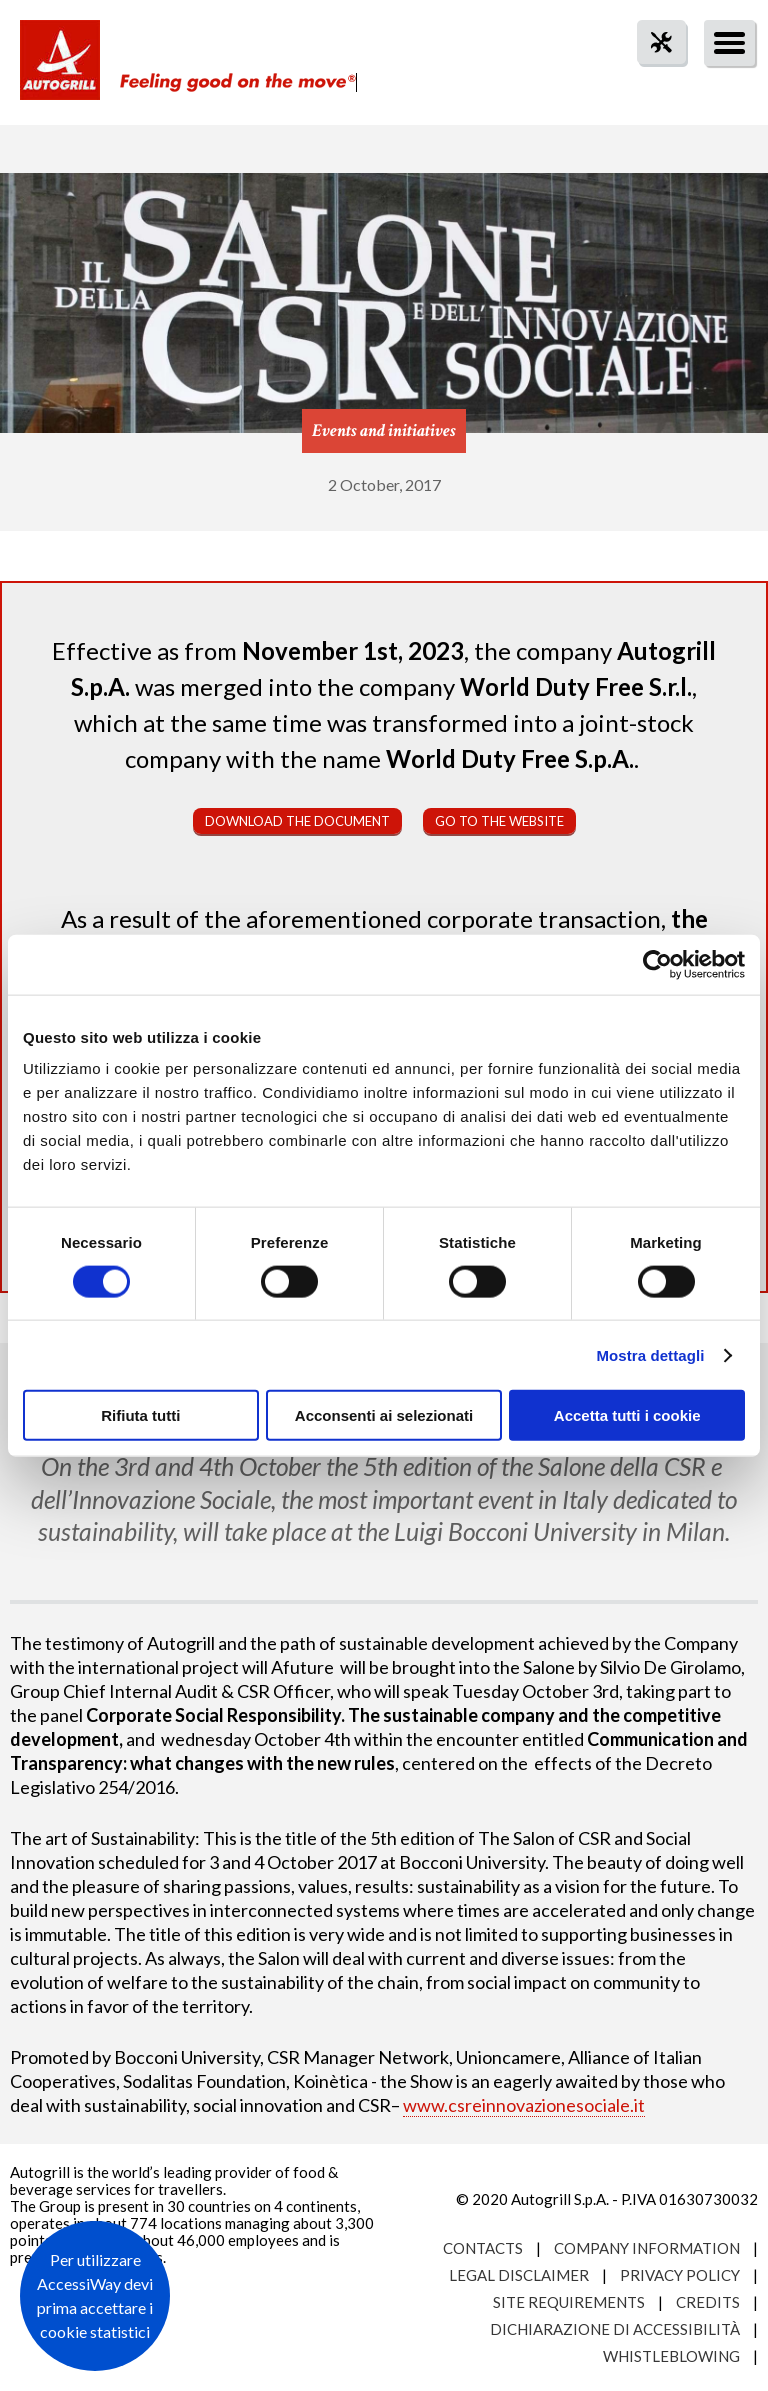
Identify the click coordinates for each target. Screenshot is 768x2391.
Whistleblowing (671, 2356)
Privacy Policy (680, 2275)
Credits (708, 2302)
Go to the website (499, 821)
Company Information (647, 2248)
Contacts (483, 2248)
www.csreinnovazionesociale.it (524, 2105)
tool (651, 78)
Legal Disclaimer (519, 2275)
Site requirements (569, 2302)
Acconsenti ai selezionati (384, 1415)
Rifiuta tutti (140, 1415)
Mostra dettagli (650, 1354)
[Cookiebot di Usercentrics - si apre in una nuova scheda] (657, 964)
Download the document (297, 821)
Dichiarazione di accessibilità (615, 2329)
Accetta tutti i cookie (627, 1415)
